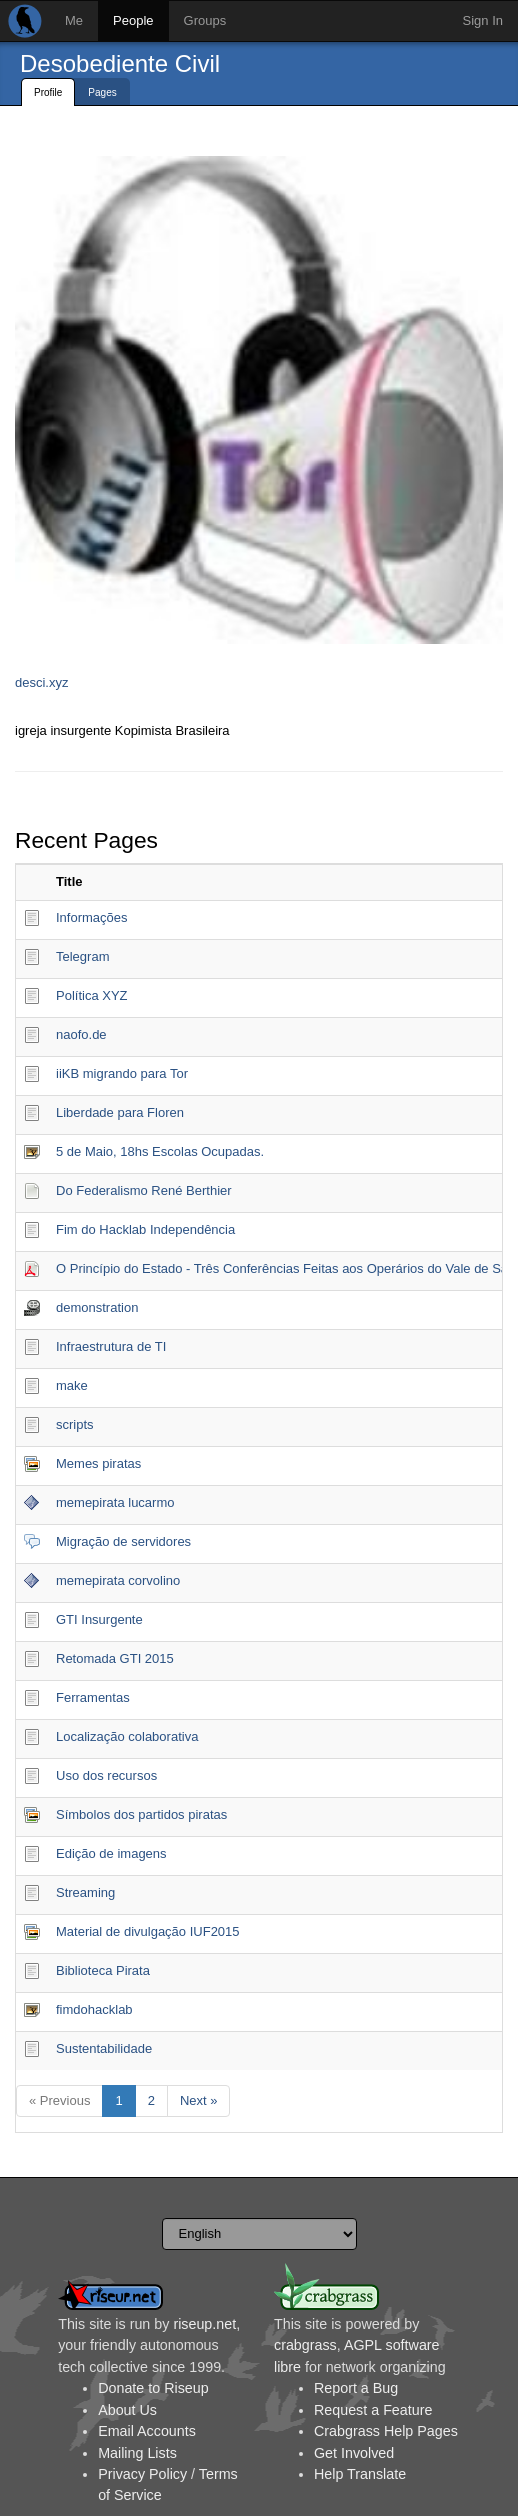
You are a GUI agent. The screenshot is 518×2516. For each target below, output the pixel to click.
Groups (205, 20)
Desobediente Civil (120, 63)
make (72, 1385)
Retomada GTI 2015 (115, 1658)
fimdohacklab (94, 2009)
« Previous (59, 2100)
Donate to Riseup (153, 2388)
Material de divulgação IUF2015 (148, 1931)
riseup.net (204, 2324)
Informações (92, 917)
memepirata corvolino (118, 1580)
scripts (75, 1424)
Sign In (483, 20)
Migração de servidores (123, 1541)
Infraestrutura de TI (111, 1346)
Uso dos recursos (106, 1775)
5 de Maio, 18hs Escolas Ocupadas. (160, 1151)
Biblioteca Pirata (103, 1970)
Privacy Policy (142, 2474)
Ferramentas (93, 1697)
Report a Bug (356, 2388)
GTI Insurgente (99, 1619)
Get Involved (354, 2453)
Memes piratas (98, 1463)
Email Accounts (147, 2431)
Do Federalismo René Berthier (144, 1190)
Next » (199, 2100)
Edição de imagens (111, 1853)
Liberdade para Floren (120, 1112)
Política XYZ (92, 995)
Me (74, 20)
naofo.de (81, 1034)
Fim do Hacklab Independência (145, 1229)
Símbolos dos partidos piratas (141, 1814)
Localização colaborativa (127, 1736)
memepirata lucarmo (115, 1502)
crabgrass (305, 2345)
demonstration (97, 1307)
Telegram (82, 956)
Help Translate (360, 2474)
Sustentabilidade (104, 2048)
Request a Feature (373, 2410)
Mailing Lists (137, 2453)
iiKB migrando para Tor (122, 1073)
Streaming (85, 1892)
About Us (127, 2410)
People (133, 20)
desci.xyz (41, 682)
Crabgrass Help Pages (386, 2431)
